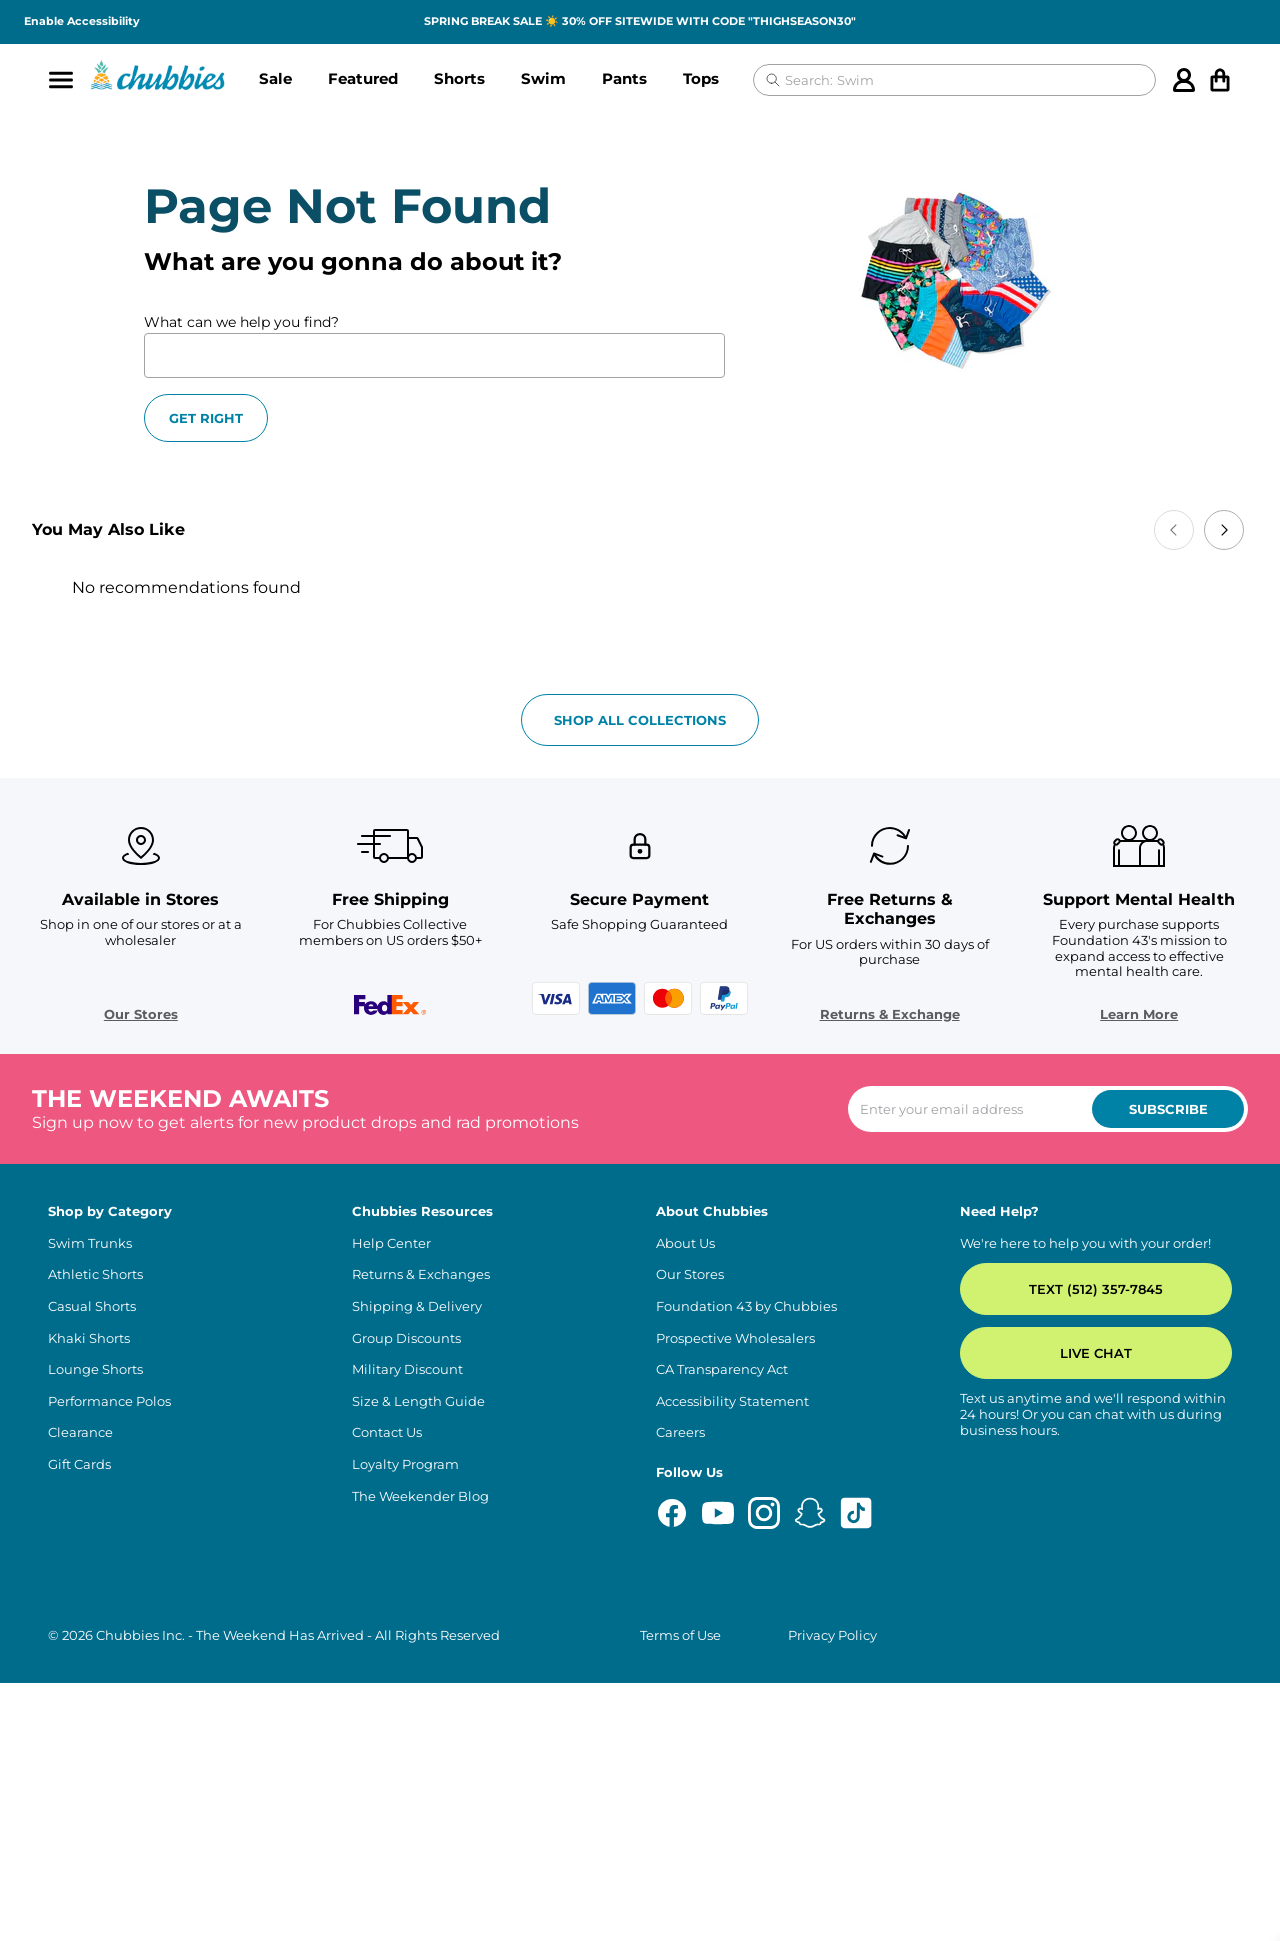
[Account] (1184, 80)
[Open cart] (1220, 80)
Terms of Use (680, 1892)
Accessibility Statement (732, 1658)
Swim (543, 78)
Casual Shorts (92, 1564)
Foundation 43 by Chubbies (746, 1564)
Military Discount (407, 1627)
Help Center (391, 1501)
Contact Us (387, 1690)
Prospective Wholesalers (735, 1595)
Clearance (80, 1690)
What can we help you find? (241, 322)
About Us (685, 1501)
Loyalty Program (405, 1722)
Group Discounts (406, 1595)
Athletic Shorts (95, 1532)
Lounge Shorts (95, 1627)
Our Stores (172, 1271)
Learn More (1108, 1271)
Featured (363, 78)
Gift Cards (79, 1722)
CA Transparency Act (722, 1627)
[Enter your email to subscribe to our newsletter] (1048, 1367)
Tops (701, 78)
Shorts (459, 78)
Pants (624, 78)
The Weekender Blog (420, 1753)
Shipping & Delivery (417, 1564)
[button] (275, 80)
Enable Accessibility (82, 21)
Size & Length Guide (418, 1658)
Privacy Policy (832, 1892)
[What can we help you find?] (434, 355)
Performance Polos (109, 1658)
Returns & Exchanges (421, 1532)
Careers (680, 1690)
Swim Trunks (90, 1501)
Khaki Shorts (89, 1595)
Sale (275, 78)
